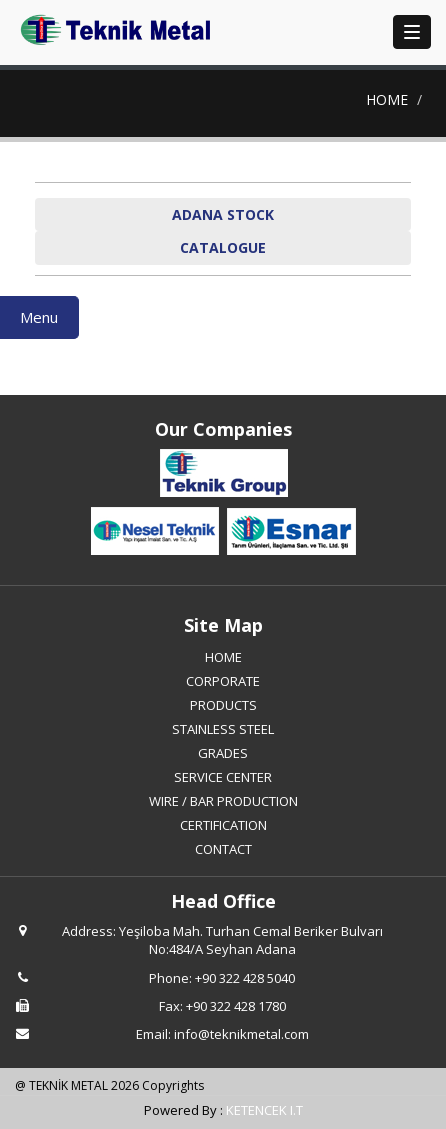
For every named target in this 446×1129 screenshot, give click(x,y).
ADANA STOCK (223, 214)
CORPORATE (223, 681)
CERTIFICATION (223, 825)
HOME (387, 99)
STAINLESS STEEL (223, 729)
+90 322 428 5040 (245, 978)
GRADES (223, 753)
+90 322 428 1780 (236, 1006)
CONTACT (223, 849)
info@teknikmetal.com (241, 1034)
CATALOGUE (223, 247)
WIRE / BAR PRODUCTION (223, 801)
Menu (39, 317)
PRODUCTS (223, 705)
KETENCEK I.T (264, 1110)
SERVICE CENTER (223, 777)
